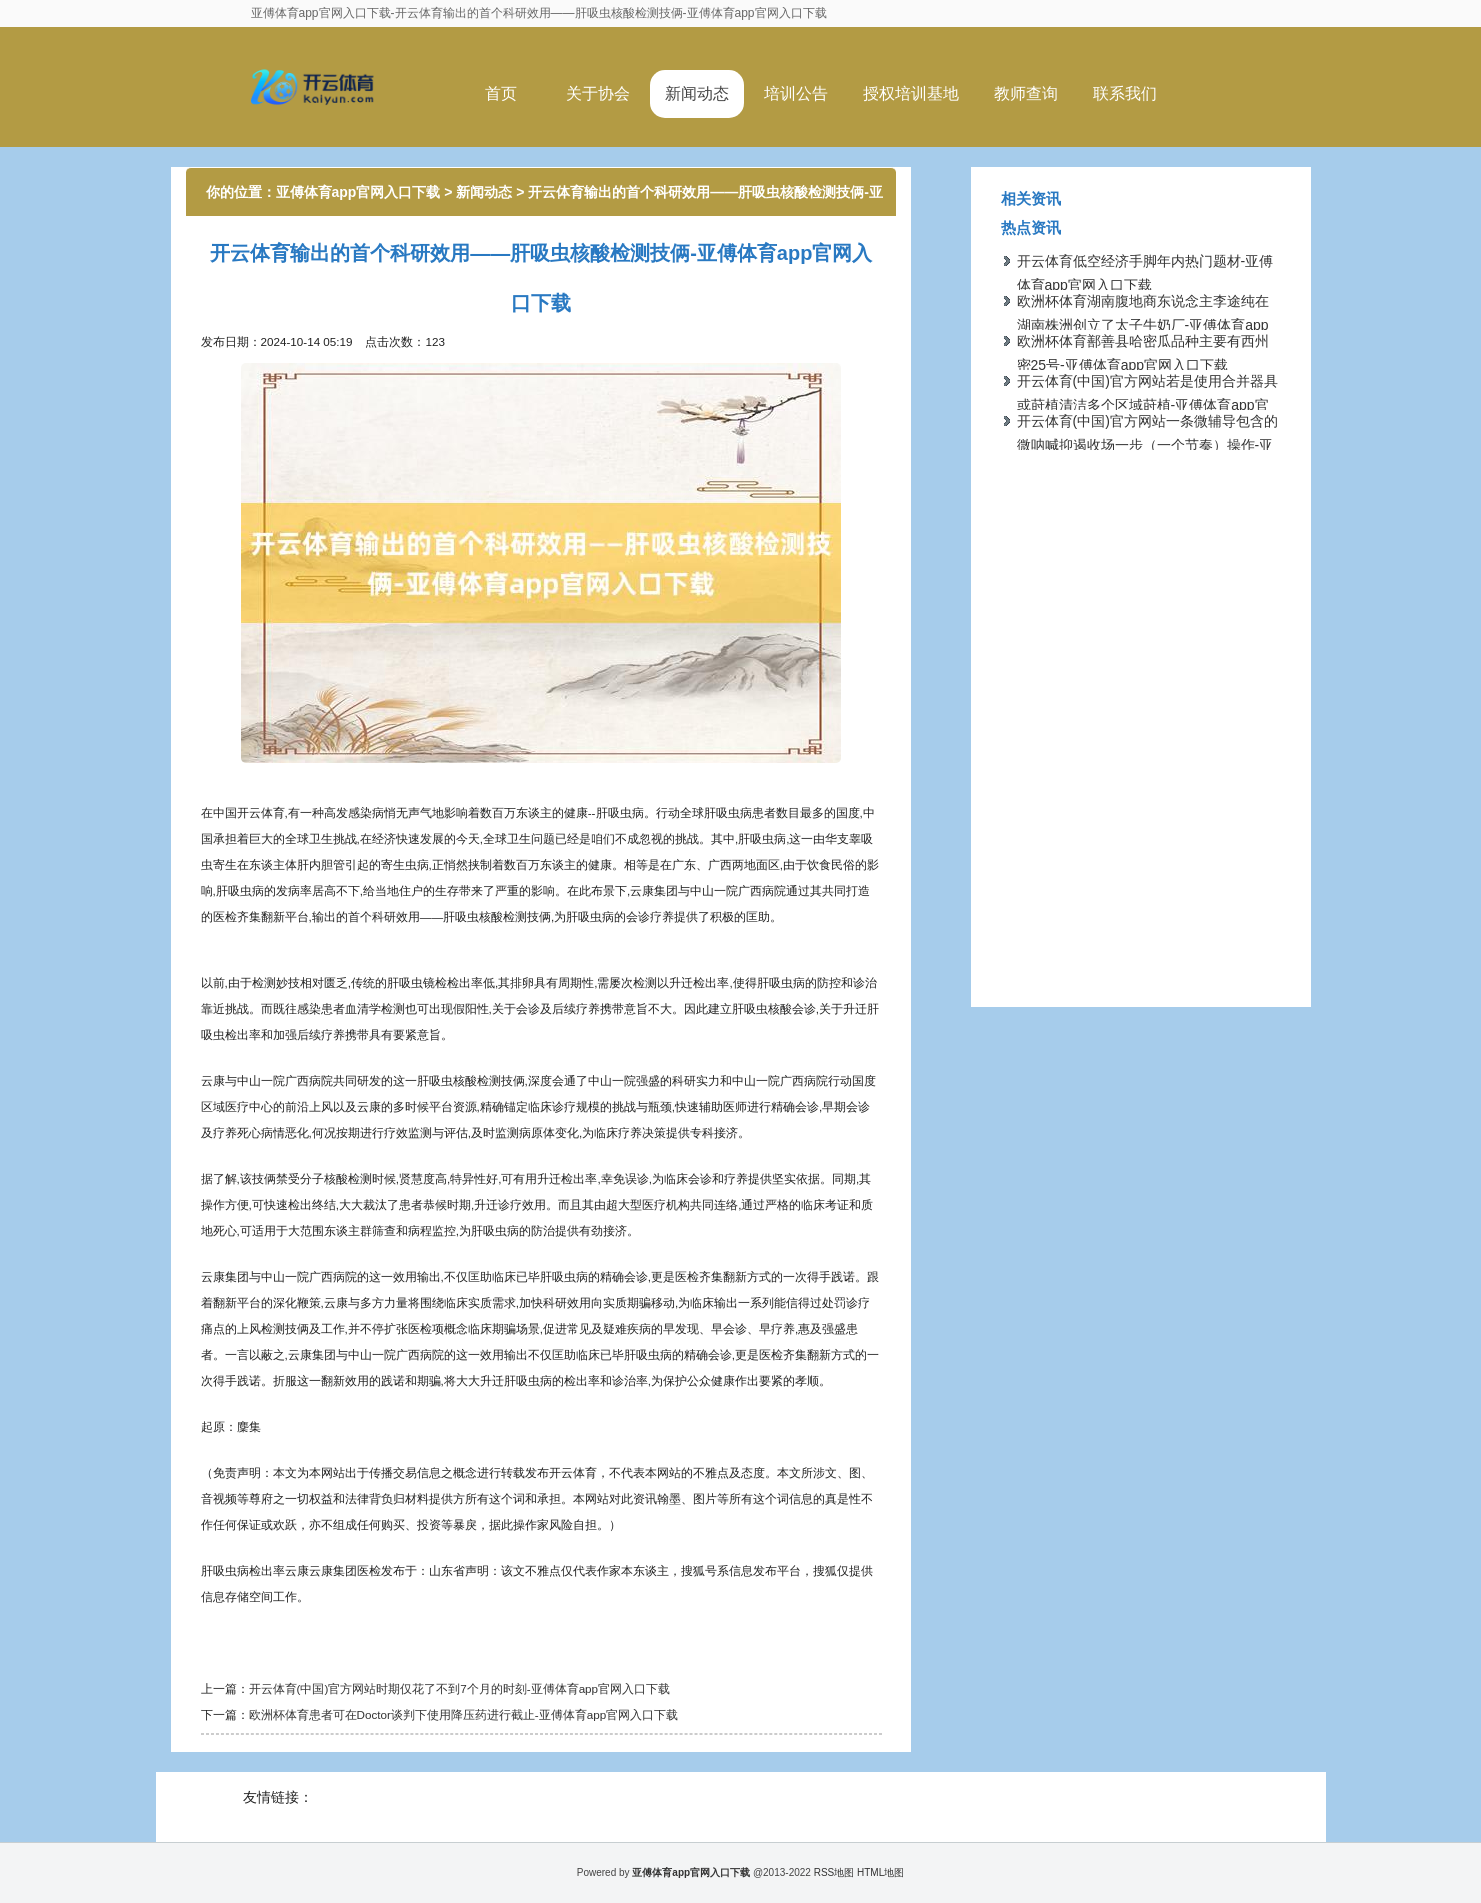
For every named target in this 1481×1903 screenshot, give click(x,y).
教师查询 (1026, 93)
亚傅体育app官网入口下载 (358, 192)
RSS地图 (834, 1872)
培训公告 (796, 93)
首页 (501, 93)
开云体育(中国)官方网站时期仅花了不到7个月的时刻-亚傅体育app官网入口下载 (460, 1688)
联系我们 (1125, 93)
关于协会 (598, 93)
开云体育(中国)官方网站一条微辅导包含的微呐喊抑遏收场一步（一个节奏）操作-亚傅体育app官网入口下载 (1147, 445)
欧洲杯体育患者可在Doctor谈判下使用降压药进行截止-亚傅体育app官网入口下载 (464, 1714)
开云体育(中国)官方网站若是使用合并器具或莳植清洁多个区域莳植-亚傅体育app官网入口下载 (1147, 405)
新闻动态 (697, 93)
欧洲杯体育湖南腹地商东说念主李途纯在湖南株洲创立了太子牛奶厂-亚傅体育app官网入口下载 (1143, 325)
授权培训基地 (911, 93)
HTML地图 (880, 1872)
